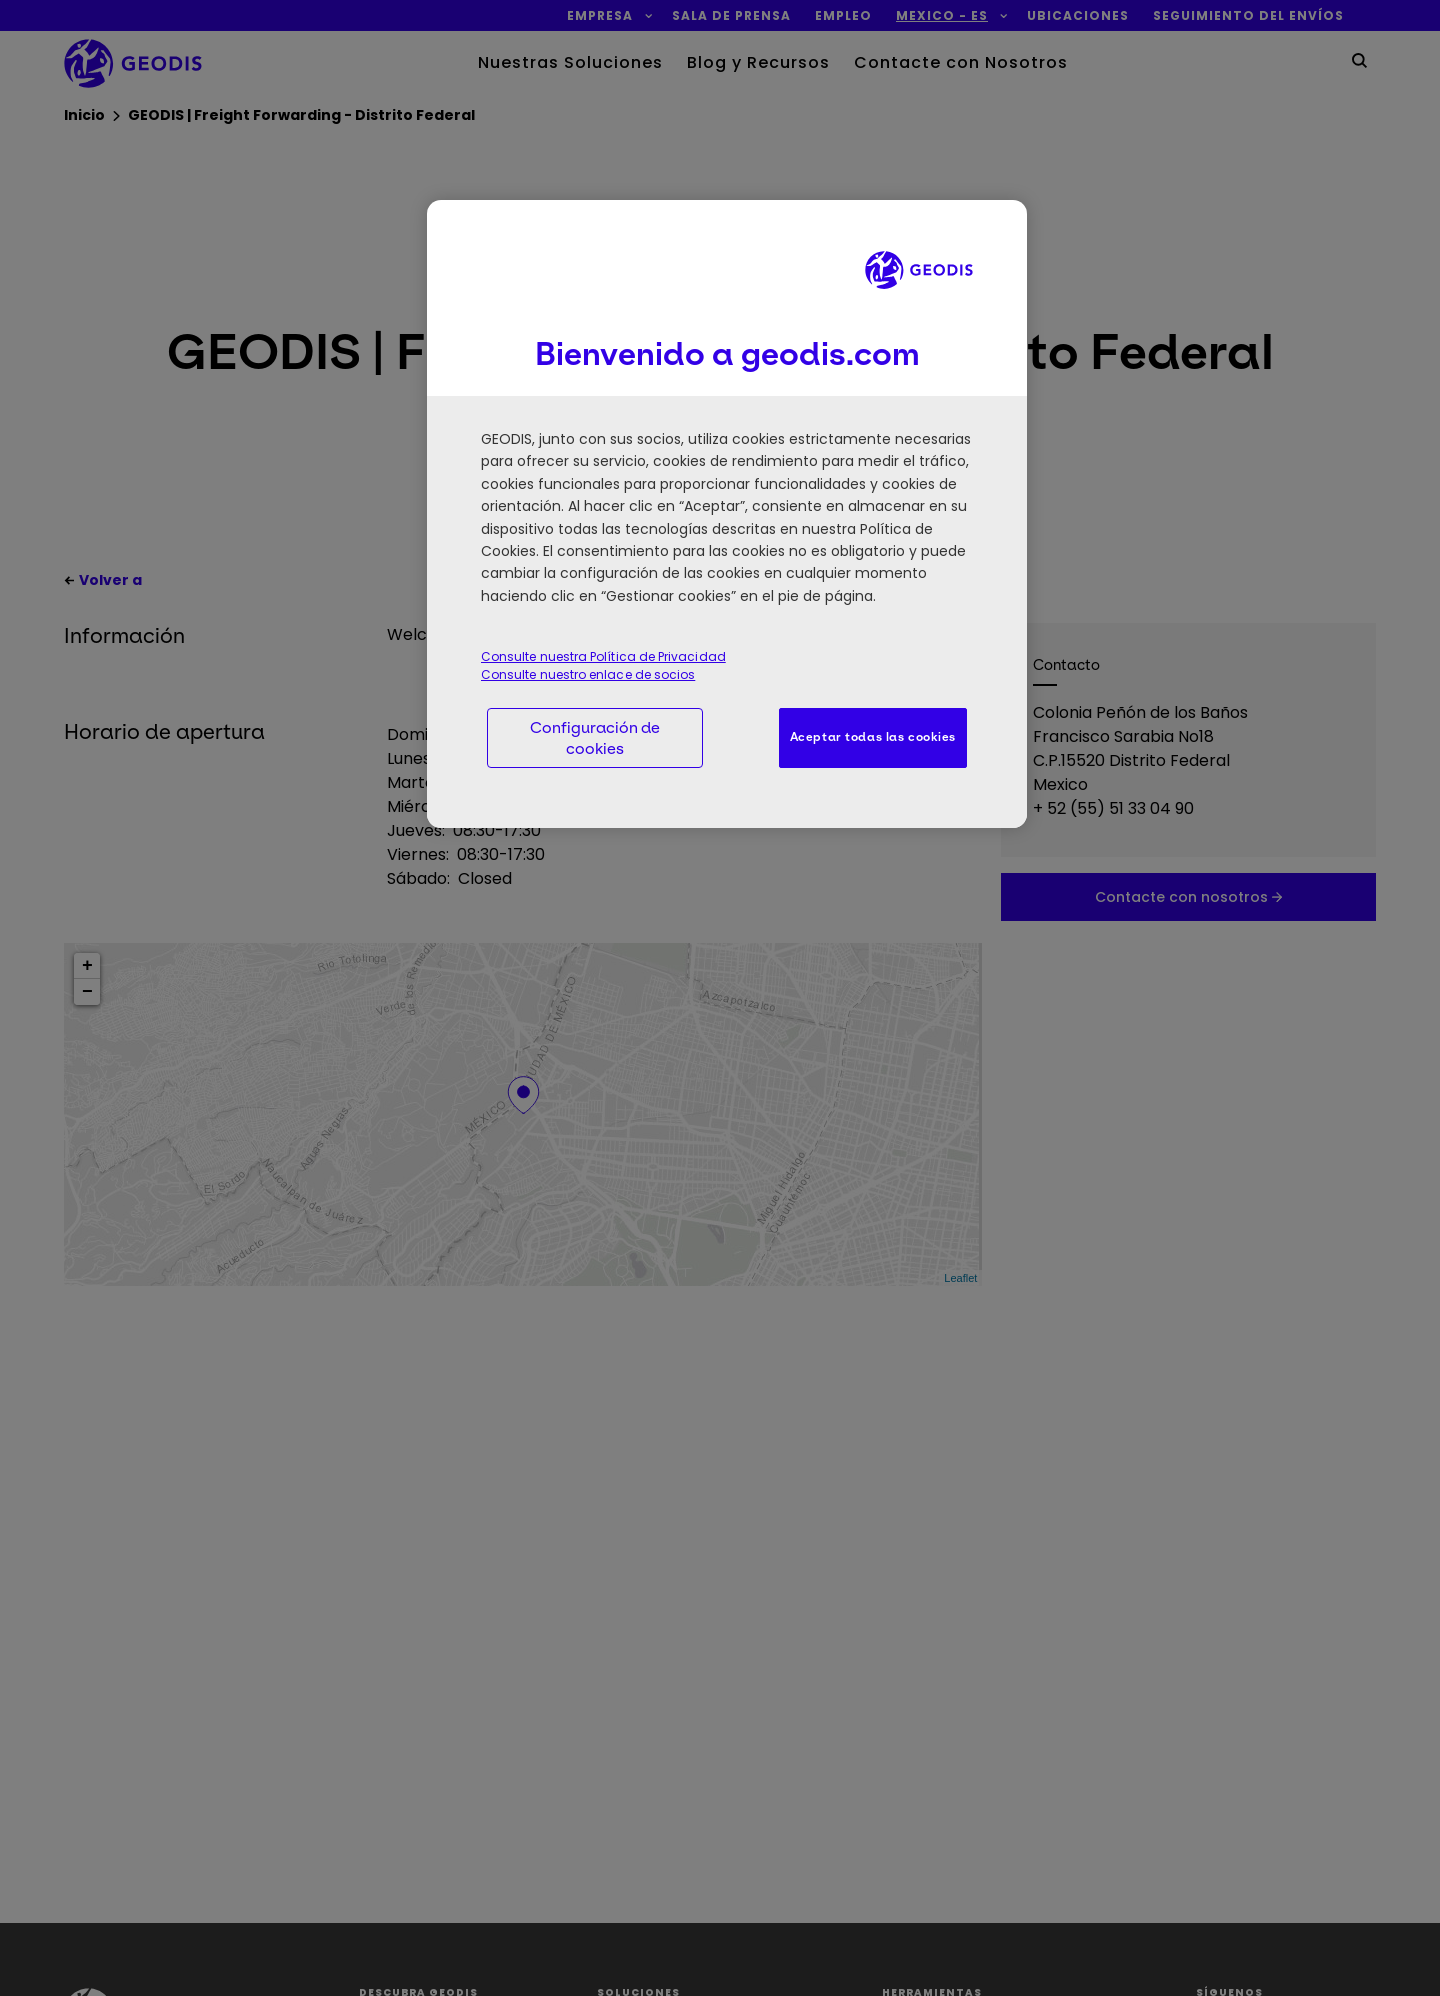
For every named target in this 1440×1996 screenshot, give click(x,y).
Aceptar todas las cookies (873, 737)
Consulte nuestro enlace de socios (588, 674)
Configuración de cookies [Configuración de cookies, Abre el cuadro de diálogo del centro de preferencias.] (595, 738)
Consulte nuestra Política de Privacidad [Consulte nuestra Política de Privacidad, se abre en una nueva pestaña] (603, 656)
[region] (727, 514)
